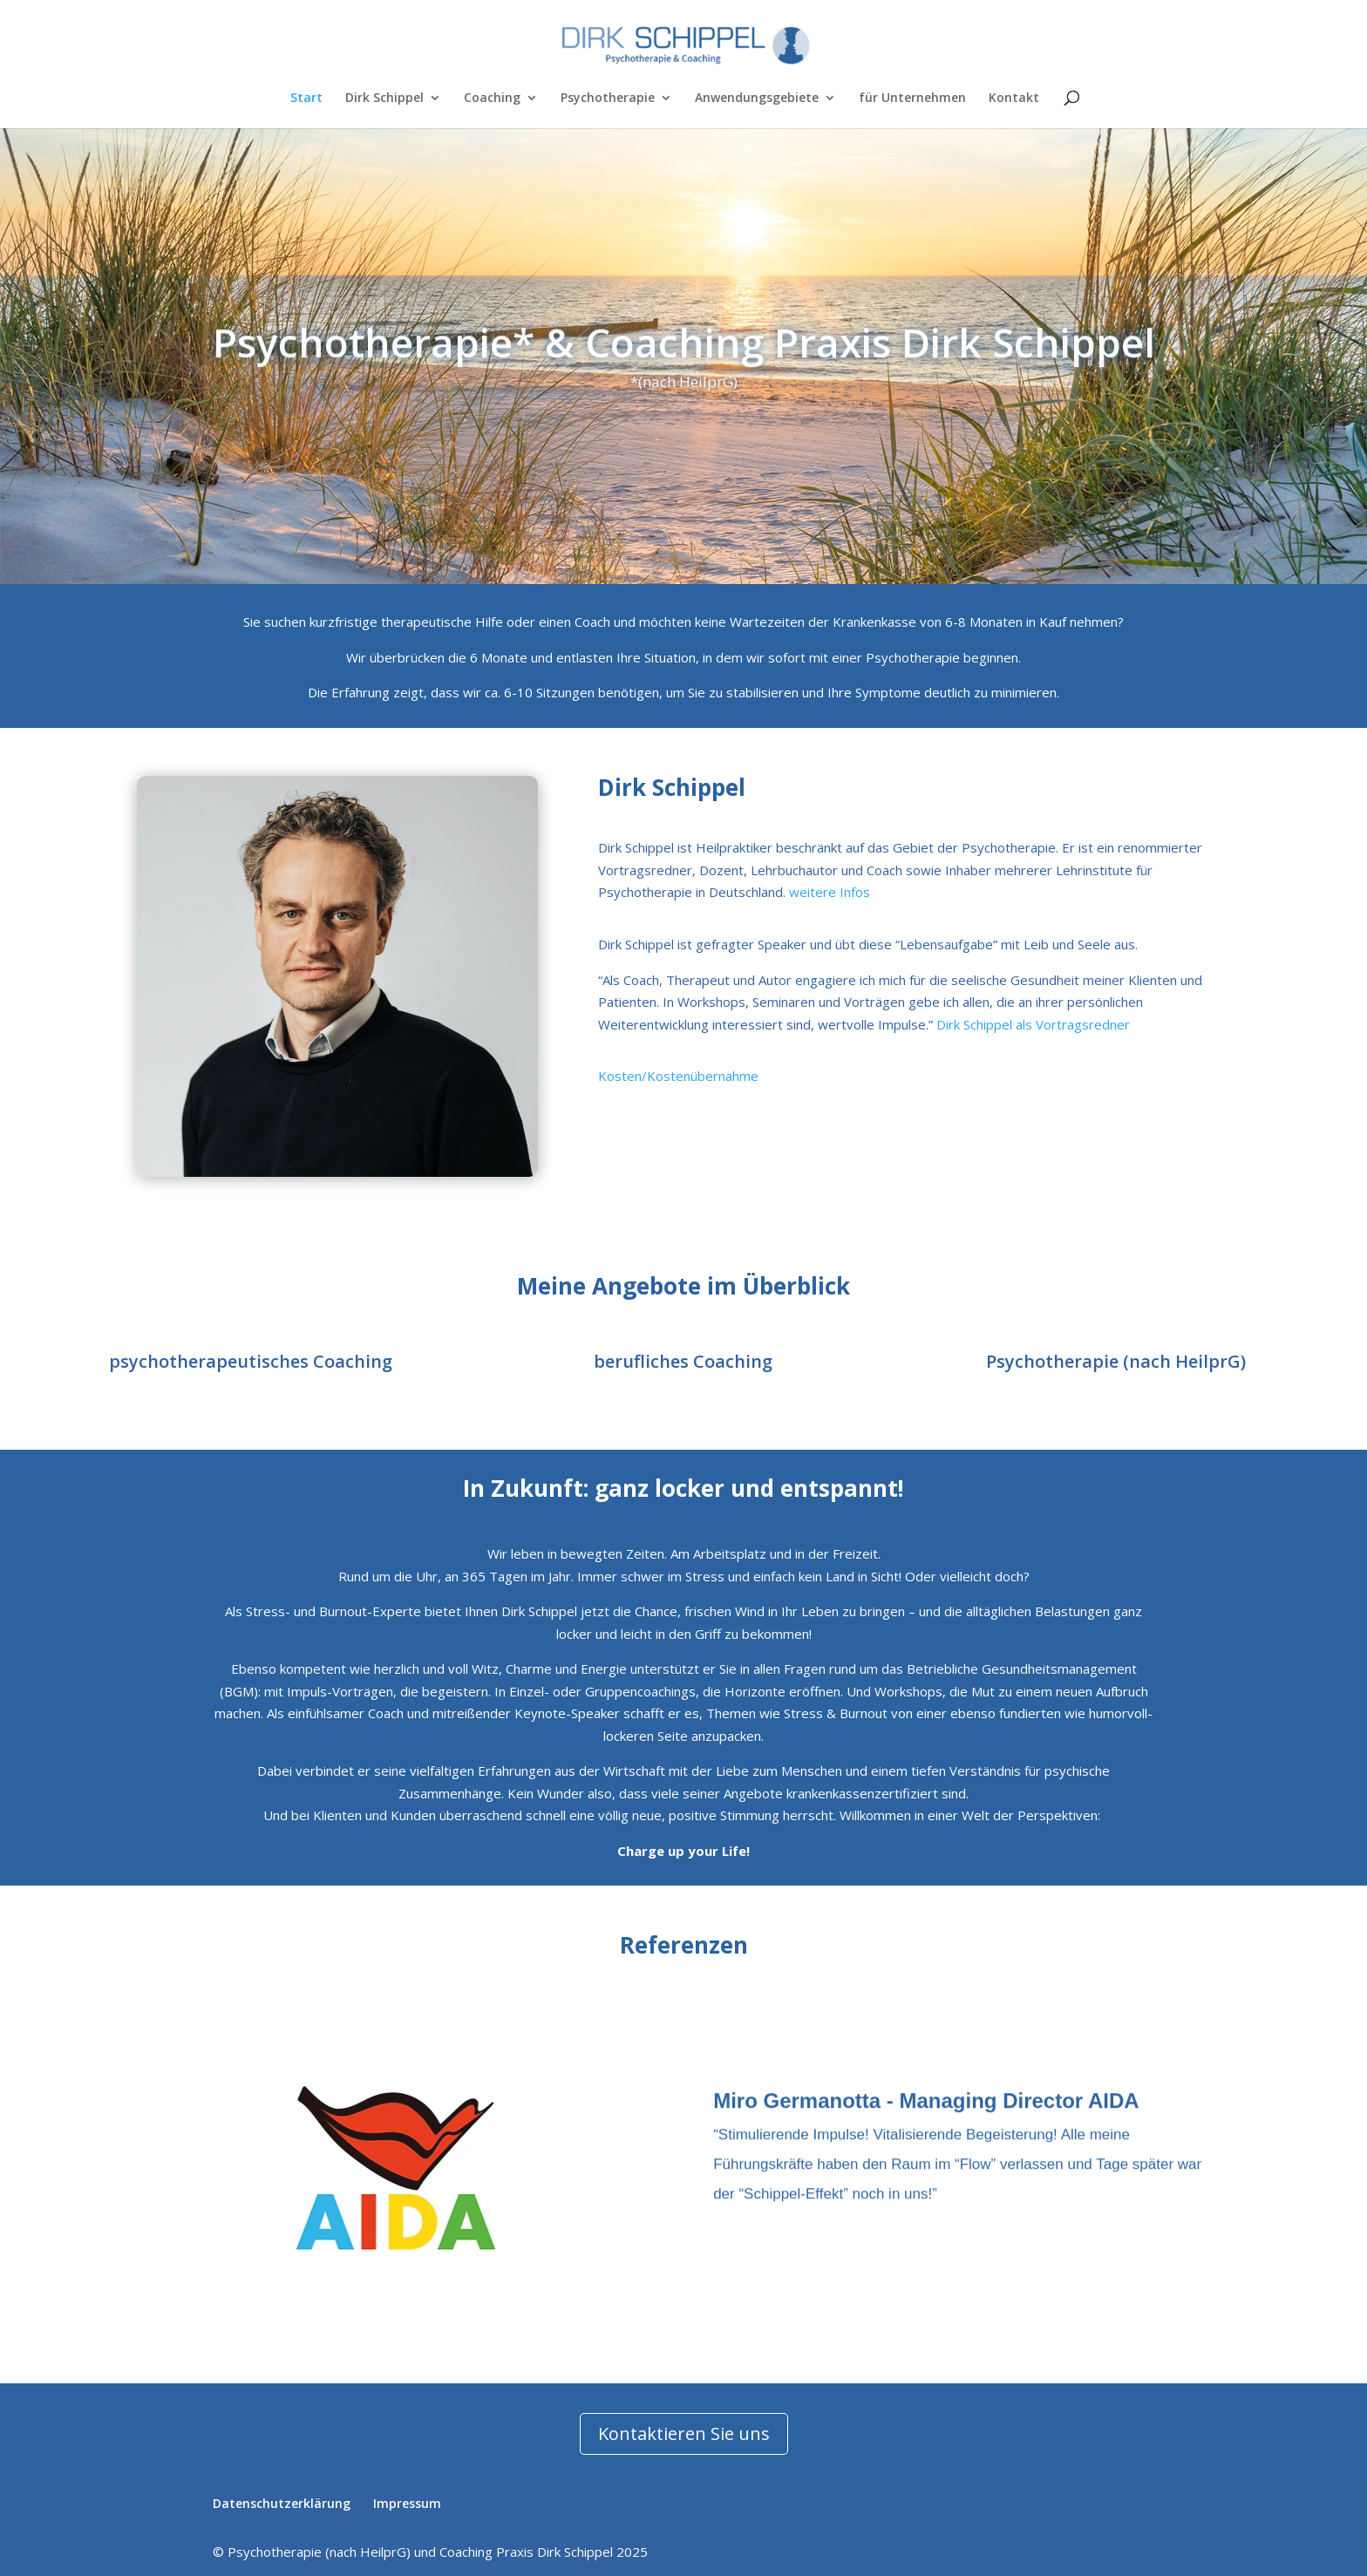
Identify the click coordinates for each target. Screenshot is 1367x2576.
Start (306, 98)
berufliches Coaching (683, 1361)
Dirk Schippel (384, 98)
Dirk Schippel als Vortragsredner (1033, 1024)
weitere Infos (829, 892)
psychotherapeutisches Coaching (250, 1361)
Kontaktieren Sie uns (684, 2433)
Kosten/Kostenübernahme (678, 1075)
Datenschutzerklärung (281, 2503)
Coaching (492, 98)
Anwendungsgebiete (757, 98)
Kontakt (1014, 98)
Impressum (407, 2503)
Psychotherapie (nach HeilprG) (1116, 1361)
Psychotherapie (608, 98)
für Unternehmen (912, 98)
